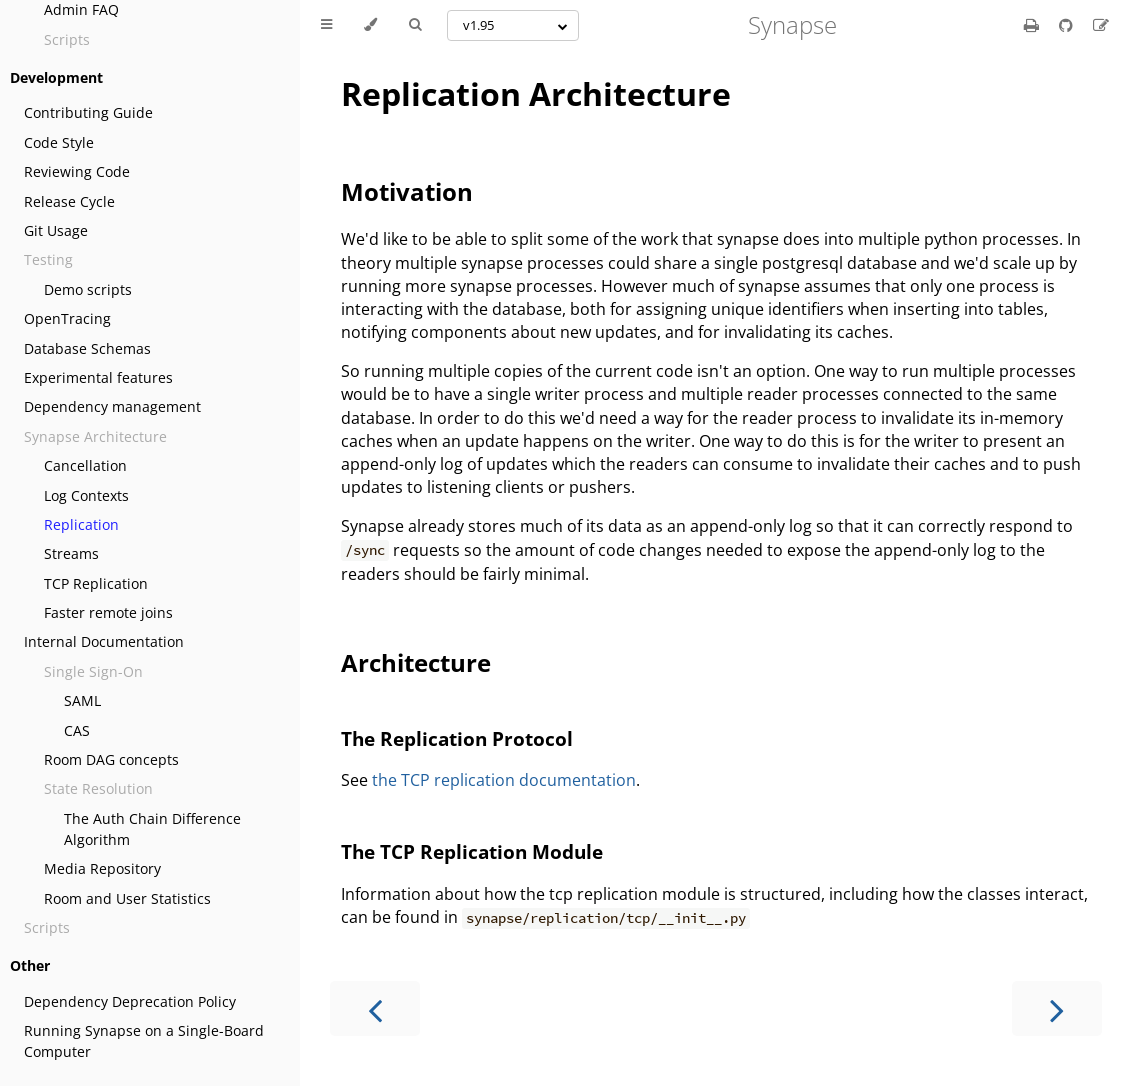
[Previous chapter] (375, 1008)
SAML (82, 700)
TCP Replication (96, 583)
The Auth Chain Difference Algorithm (152, 829)
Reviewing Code (77, 171)
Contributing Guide (88, 112)
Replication (81, 524)
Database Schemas (87, 348)
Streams (71, 553)
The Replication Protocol (457, 738)
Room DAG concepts (111, 759)
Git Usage (56, 230)
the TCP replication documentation (504, 780)
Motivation (407, 191)
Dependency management (112, 406)
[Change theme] (370, 25)
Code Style (59, 142)
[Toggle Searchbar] (415, 25)
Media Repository (102, 868)
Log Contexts (86, 495)
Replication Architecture (536, 93)
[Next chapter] (1057, 1008)
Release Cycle (69, 201)
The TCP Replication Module (472, 851)
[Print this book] (1033, 25)
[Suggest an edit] (1101, 25)
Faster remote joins (108, 612)
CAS (77, 730)
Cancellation (85, 465)
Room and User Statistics (127, 898)
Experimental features (98, 377)
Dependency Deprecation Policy (130, 1001)
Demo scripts (88, 289)
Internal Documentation (104, 641)
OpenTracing (67, 318)
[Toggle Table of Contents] (326, 25)
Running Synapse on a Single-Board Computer (144, 1041)
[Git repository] (1068, 25)
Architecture (416, 662)
